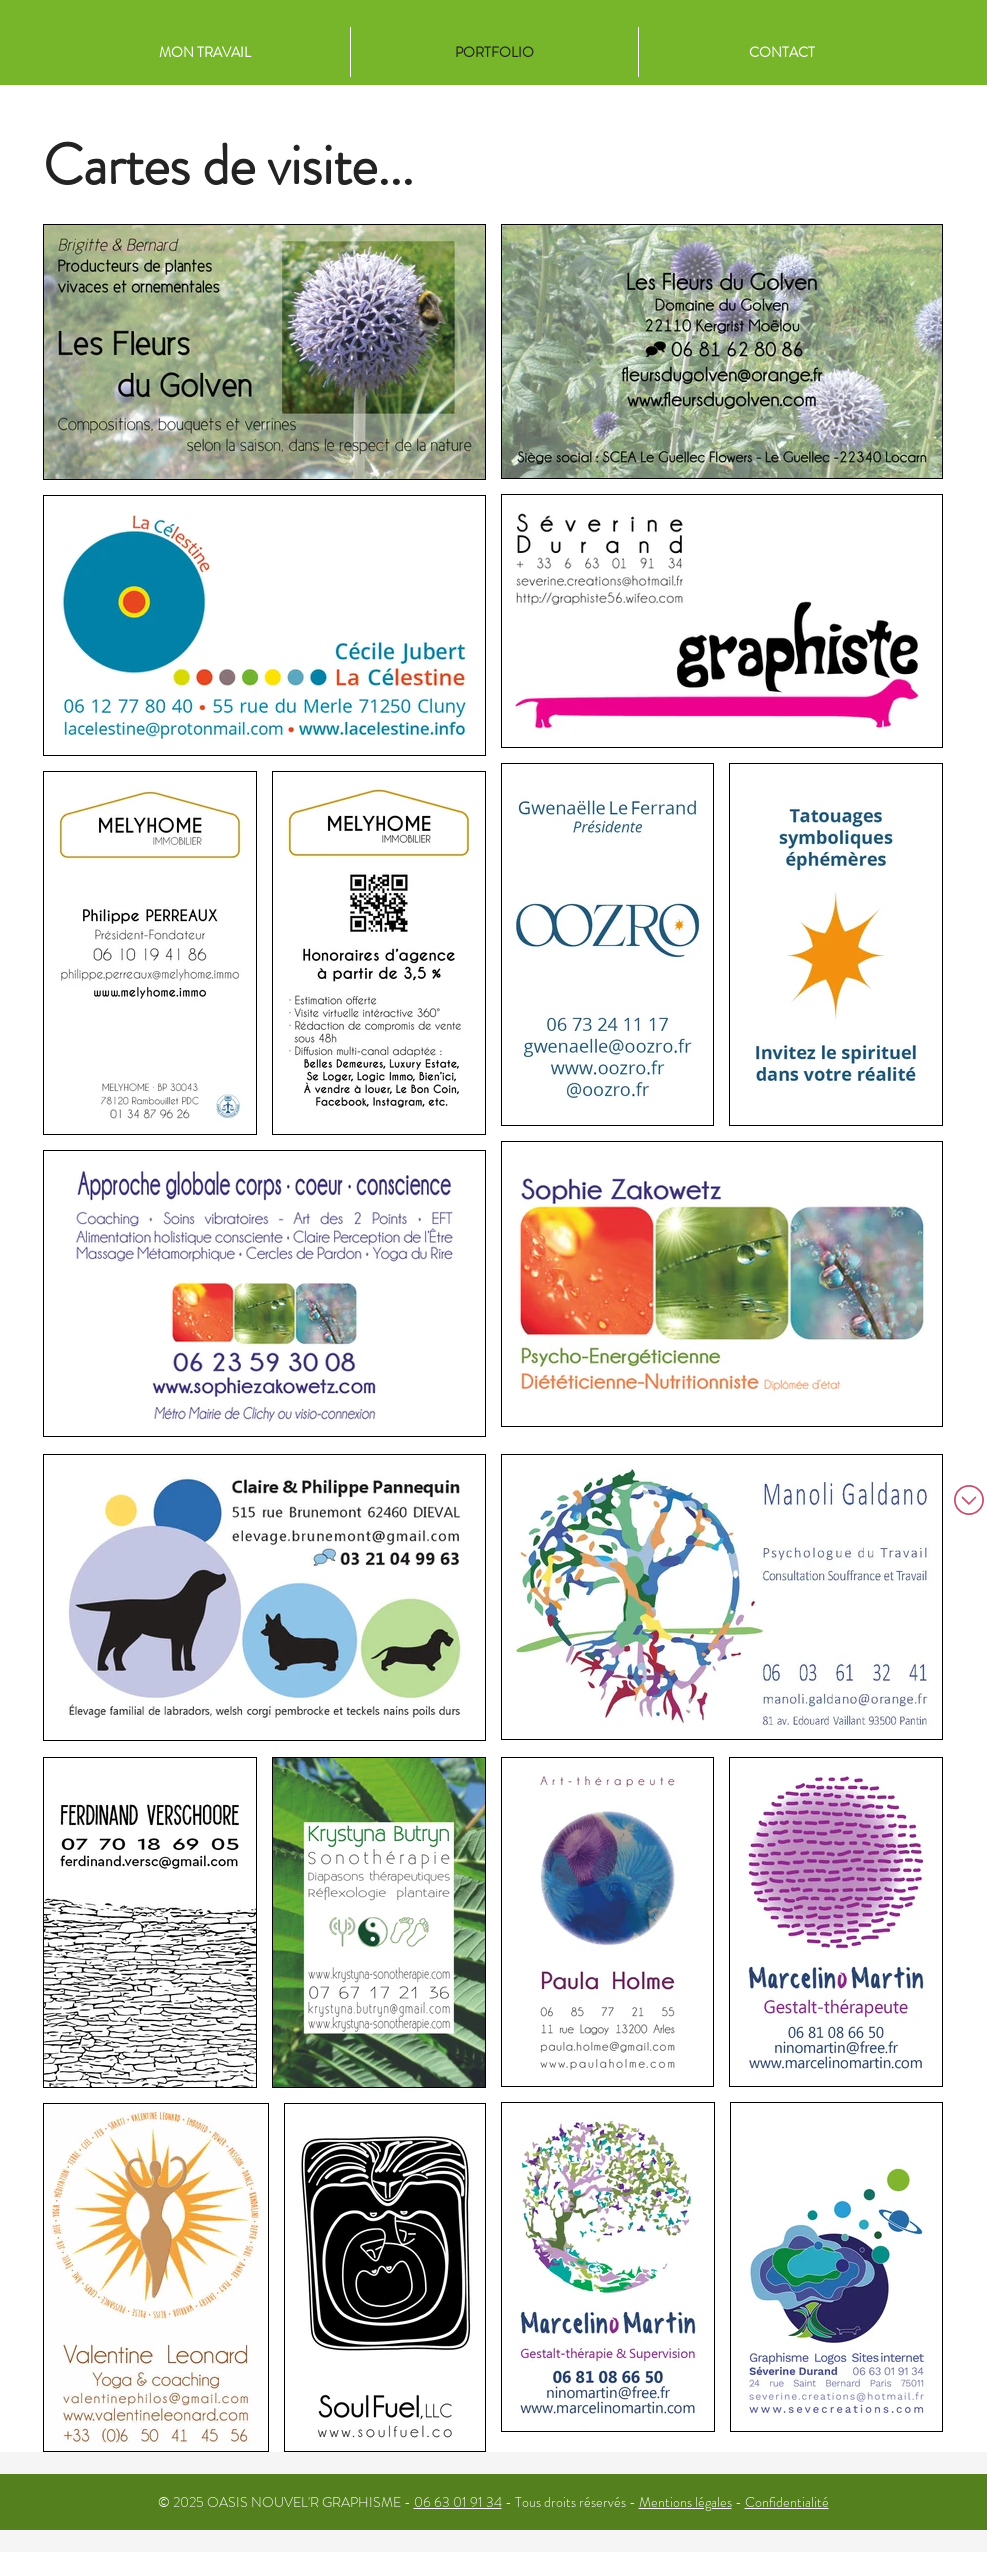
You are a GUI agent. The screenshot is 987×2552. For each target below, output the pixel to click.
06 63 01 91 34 (458, 2502)
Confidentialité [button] (787, 2502)
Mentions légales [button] (685, 2502)
